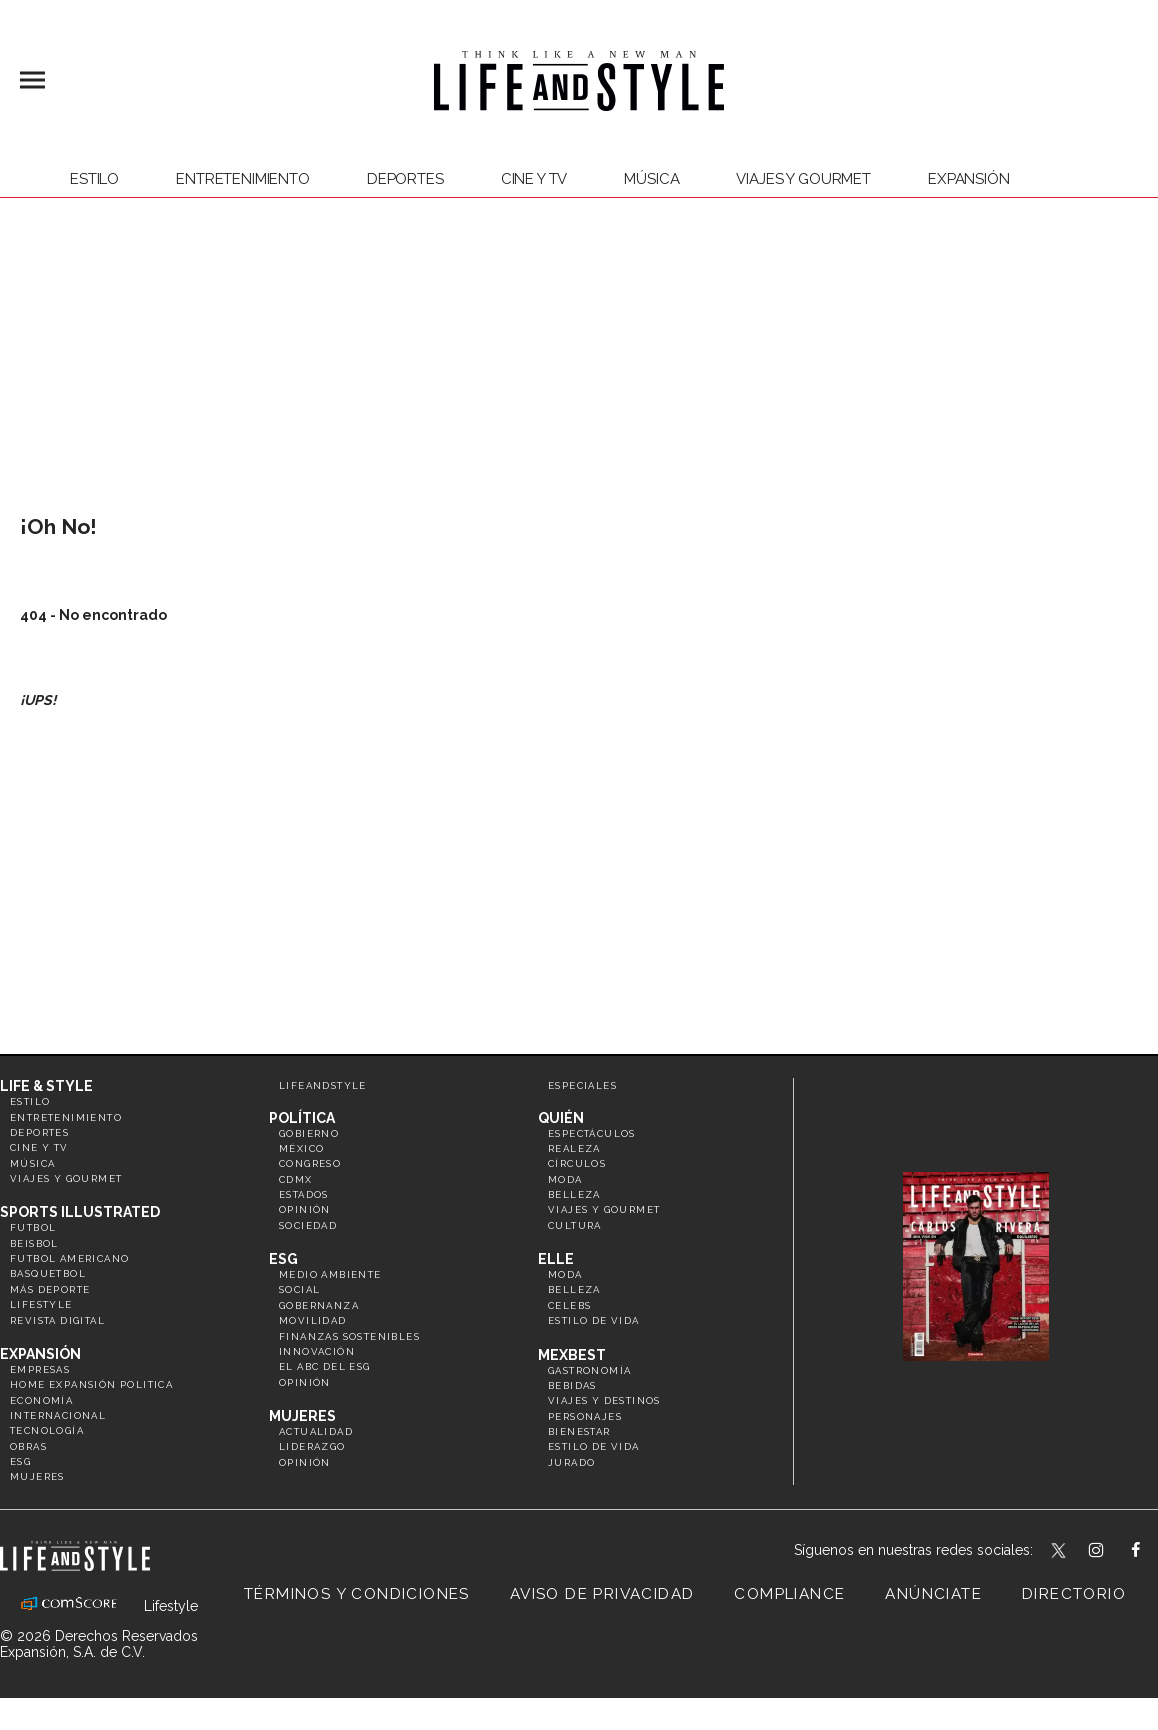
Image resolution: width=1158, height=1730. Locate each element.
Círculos (577, 1163)
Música (651, 179)
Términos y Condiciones (357, 1594)
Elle (556, 1259)
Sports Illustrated (80, 1212)
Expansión (40, 1354)
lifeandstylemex (1113, 1552)
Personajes (585, 1416)
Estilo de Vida (594, 1446)
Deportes (405, 179)
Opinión (305, 1209)
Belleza (574, 1194)
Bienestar (579, 1431)
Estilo (94, 179)
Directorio (1074, 1594)
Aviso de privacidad (602, 1594)
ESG (20, 1461)
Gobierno (309, 1133)
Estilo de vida (594, 1320)
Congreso (310, 1163)
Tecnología (47, 1430)
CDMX (296, 1179)
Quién (561, 1118)
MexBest (572, 1355)
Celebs (569, 1305)
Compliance (789, 1594)
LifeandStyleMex (1060, 1552)
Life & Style (46, 1086)
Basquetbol (48, 1273)
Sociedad (308, 1225)
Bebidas (572, 1385)
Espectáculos (592, 1133)
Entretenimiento (243, 179)
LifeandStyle (323, 1085)
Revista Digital (57, 1320)
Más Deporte (50, 1289)
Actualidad (316, 1431)
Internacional (58, 1415)
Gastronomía (589, 1370)
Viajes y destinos (604, 1400)
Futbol (33, 1227)
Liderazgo (312, 1446)
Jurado (571, 1462)
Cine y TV (534, 179)
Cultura (575, 1225)
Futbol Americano (69, 1258)
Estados (304, 1194)
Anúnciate (933, 1594)
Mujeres (37, 1476)
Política (302, 1118)
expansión (969, 179)
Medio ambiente (330, 1274)
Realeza (574, 1148)
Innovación (317, 1351)
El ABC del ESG (325, 1366)
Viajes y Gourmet (803, 179)
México (301, 1148)
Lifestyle (41, 1304)
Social (299, 1289)
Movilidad (313, 1320)
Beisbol (34, 1243)
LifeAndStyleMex (1153, 1552)
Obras (28, 1446)
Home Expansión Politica (91, 1384)
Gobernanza (319, 1305)
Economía (41, 1400)
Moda (565, 1179)
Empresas (40, 1369)
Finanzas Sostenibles (349, 1336)
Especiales (582, 1085)
